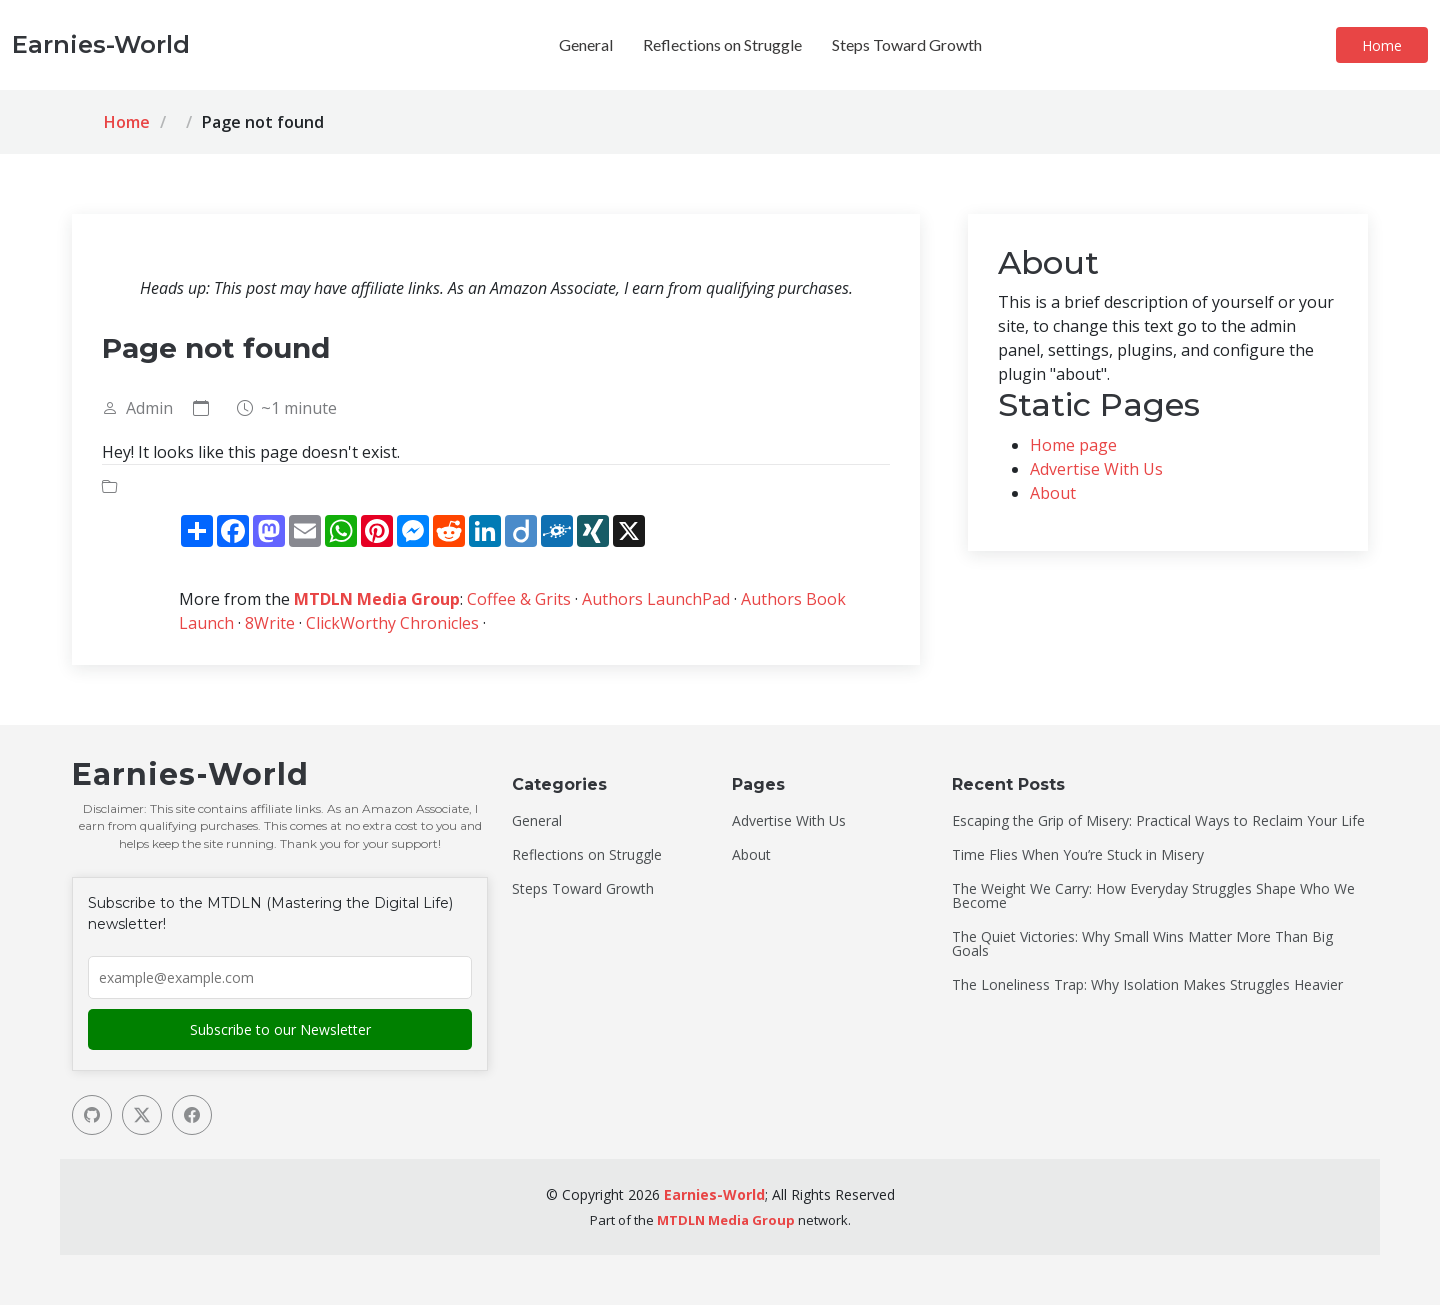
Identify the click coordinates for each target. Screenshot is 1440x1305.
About (1053, 493)
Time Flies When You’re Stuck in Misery (1078, 855)
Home (1382, 45)
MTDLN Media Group (377, 599)
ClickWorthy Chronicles (392, 623)
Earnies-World (714, 1194)
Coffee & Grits (519, 599)
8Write (270, 623)
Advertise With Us (1096, 469)
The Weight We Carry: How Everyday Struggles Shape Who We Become (1153, 896)
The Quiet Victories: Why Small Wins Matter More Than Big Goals (1142, 944)
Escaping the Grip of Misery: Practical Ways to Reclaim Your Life (1158, 821)
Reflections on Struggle (722, 44)
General (586, 44)
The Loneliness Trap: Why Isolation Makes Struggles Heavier (1147, 985)
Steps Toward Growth (907, 44)
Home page (1073, 445)
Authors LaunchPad (656, 599)
